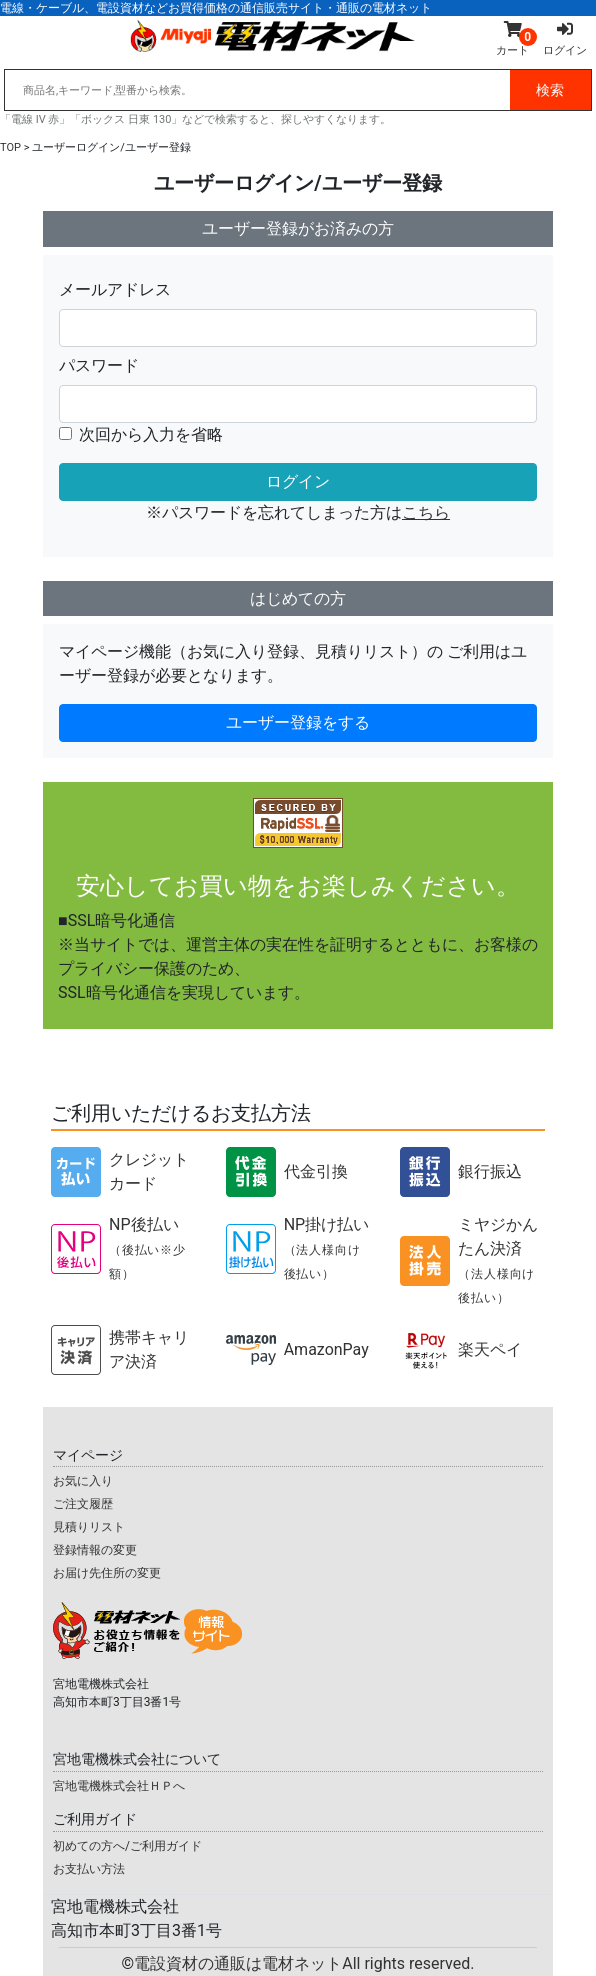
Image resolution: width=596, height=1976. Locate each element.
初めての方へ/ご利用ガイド (127, 1846)
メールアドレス (115, 289)
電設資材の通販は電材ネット (304, 1963)
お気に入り (83, 1481)
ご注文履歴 (83, 1504)
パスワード (99, 365)
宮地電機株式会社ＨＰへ (119, 1786)
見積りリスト (89, 1527)
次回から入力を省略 (151, 434)
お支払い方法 (89, 1869)
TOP (10, 147)
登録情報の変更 (95, 1550)
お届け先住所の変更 (107, 1573)
